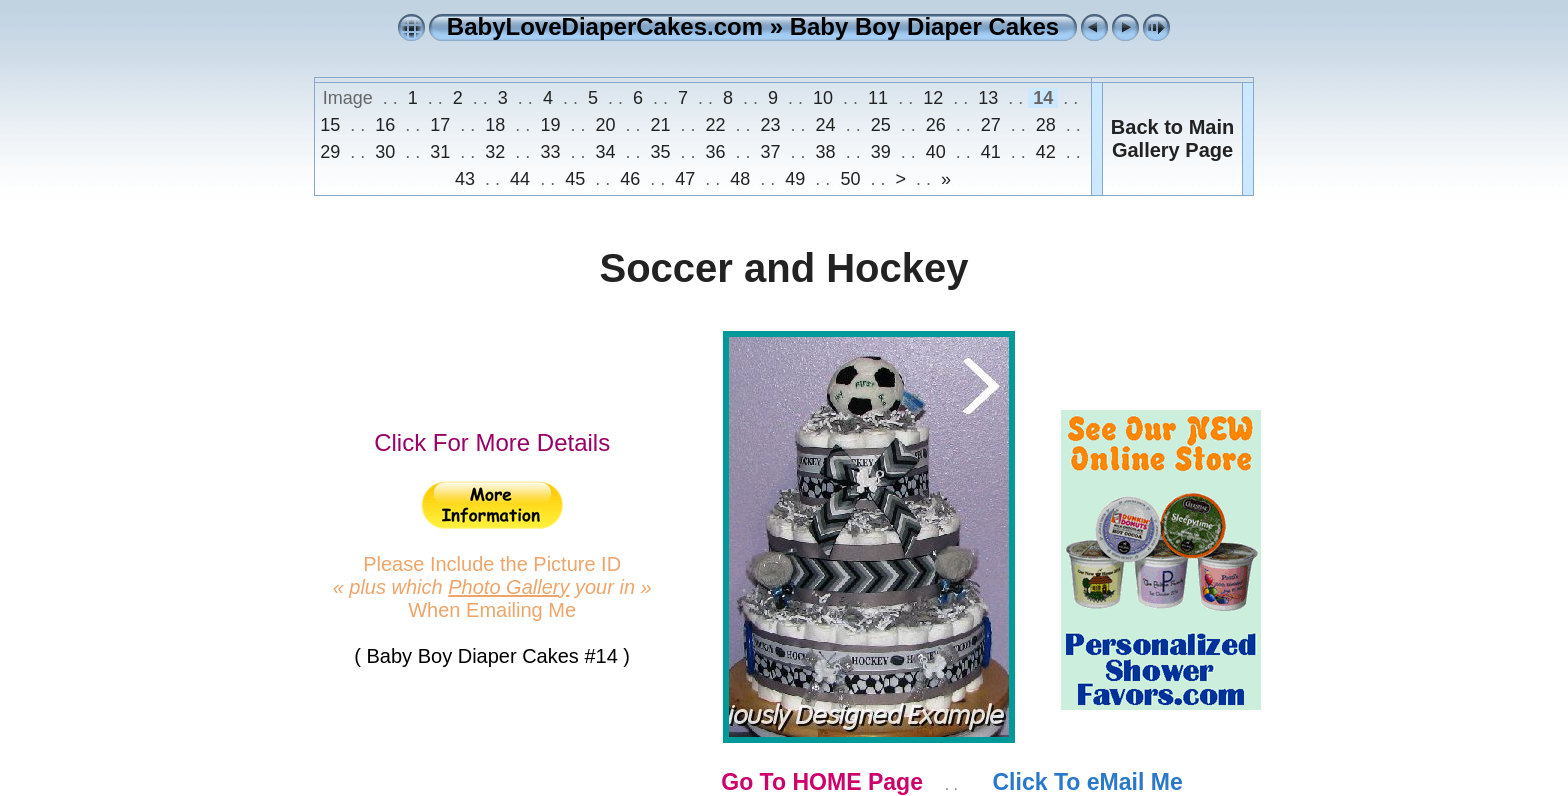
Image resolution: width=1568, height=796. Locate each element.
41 (991, 152)
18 (495, 125)
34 (605, 152)
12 (933, 98)
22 (716, 125)
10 (823, 98)
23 (771, 125)
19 (550, 125)
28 (1046, 125)
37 (771, 152)
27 (991, 125)
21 (660, 125)
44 (520, 179)
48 (740, 179)
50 (850, 179)
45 (575, 179)
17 (440, 125)
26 (936, 125)
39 (881, 152)
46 (630, 179)
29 (332, 152)
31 (440, 152)
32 (495, 152)
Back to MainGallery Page (1172, 138)
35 (660, 152)
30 (385, 152)
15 (332, 125)
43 (467, 179)
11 (878, 98)
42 (1046, 152)
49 (795, 179)
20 (605, 125)
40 (936, 152)
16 (385, 125)
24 (826, 125)
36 (716, 152)
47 (685, 179)
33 (550, 152)
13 (988, 98)
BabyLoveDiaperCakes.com (605, 26)
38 (826, 152)
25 (881, 125)
